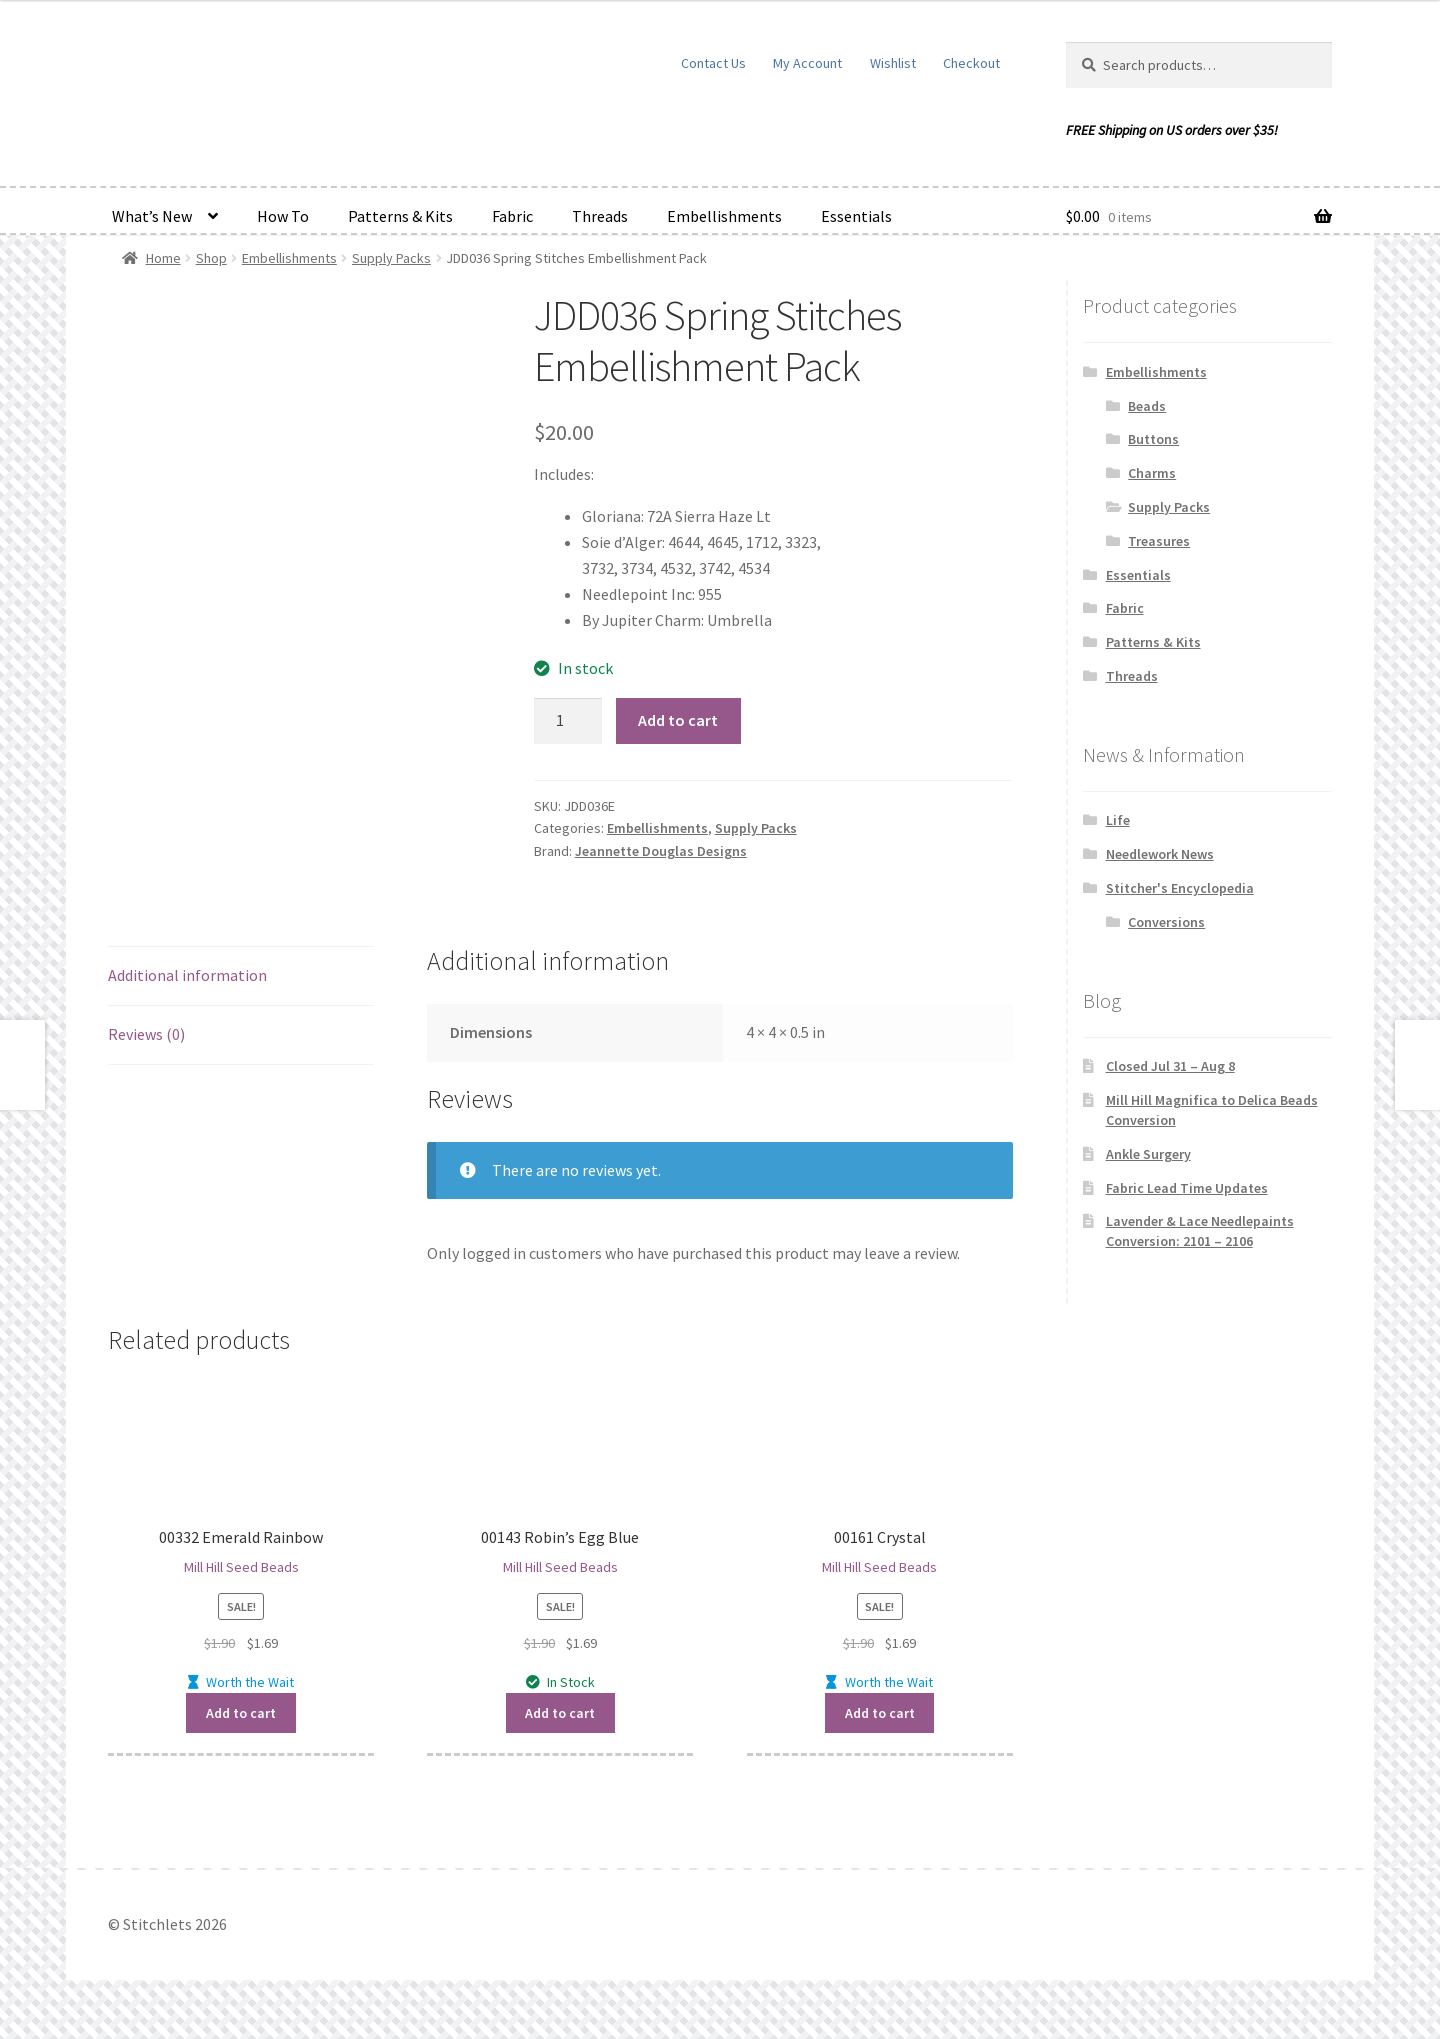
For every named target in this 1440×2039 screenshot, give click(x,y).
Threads (600, 216)
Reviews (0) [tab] (146, 1034)
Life (1118, 820)
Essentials (856, 216)
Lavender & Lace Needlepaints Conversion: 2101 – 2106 (1200, 1231)
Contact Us (713, 63)
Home (163, 258)
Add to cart (678, 720)
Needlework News (1160, 854)
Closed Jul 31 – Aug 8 (1170, 1066)
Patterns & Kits (400, 216)
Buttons (1153, 439)
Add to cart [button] (241, 1713)
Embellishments (724, 216)
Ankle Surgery (1148, 1154)
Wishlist (893, 63)
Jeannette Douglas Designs (661, 851)
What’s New (152, 216)
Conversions (1166, 922)
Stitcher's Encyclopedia (1180, 888)
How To (283, 216)
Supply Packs (391, 258)
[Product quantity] (568, 721)
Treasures (1159, 541)
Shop (211, 258)
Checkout (971, 63)
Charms (1152, 473)
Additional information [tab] (187, 975)
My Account (807, 63)
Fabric (512, 216)
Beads (1147, 406)
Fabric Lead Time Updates (1187, 1188)
